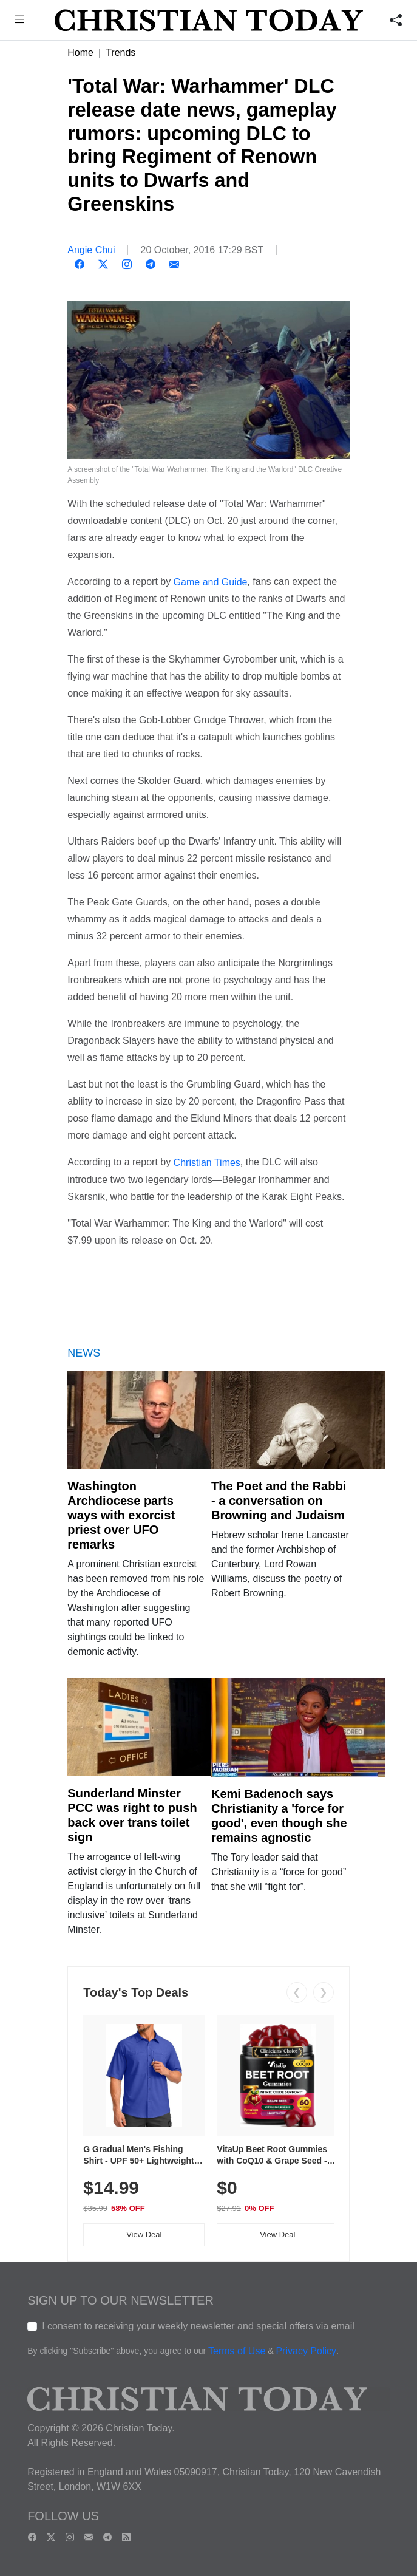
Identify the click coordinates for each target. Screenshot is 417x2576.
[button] (19, 21)
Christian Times (207, 1162)
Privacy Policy (306, 2351)
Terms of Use (236, 2351)
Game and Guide (211, 581)
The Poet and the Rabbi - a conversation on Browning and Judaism (278, 1500)
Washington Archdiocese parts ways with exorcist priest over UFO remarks (121, 1515)
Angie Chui (91, 250)
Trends (120, 52)
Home (80, 52)
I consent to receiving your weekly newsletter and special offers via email (198, 2326)
